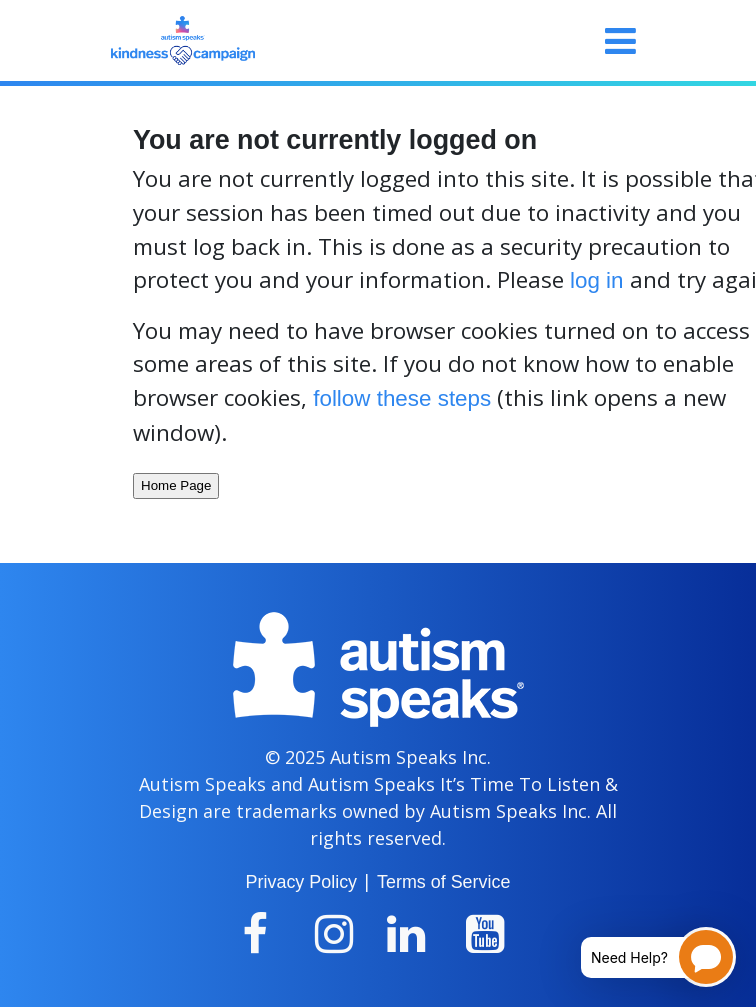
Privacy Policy (301, 882)
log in (597, 280)
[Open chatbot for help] (643, 957)
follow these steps (402, 398)
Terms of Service (443, 882)
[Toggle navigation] (620, 41)
